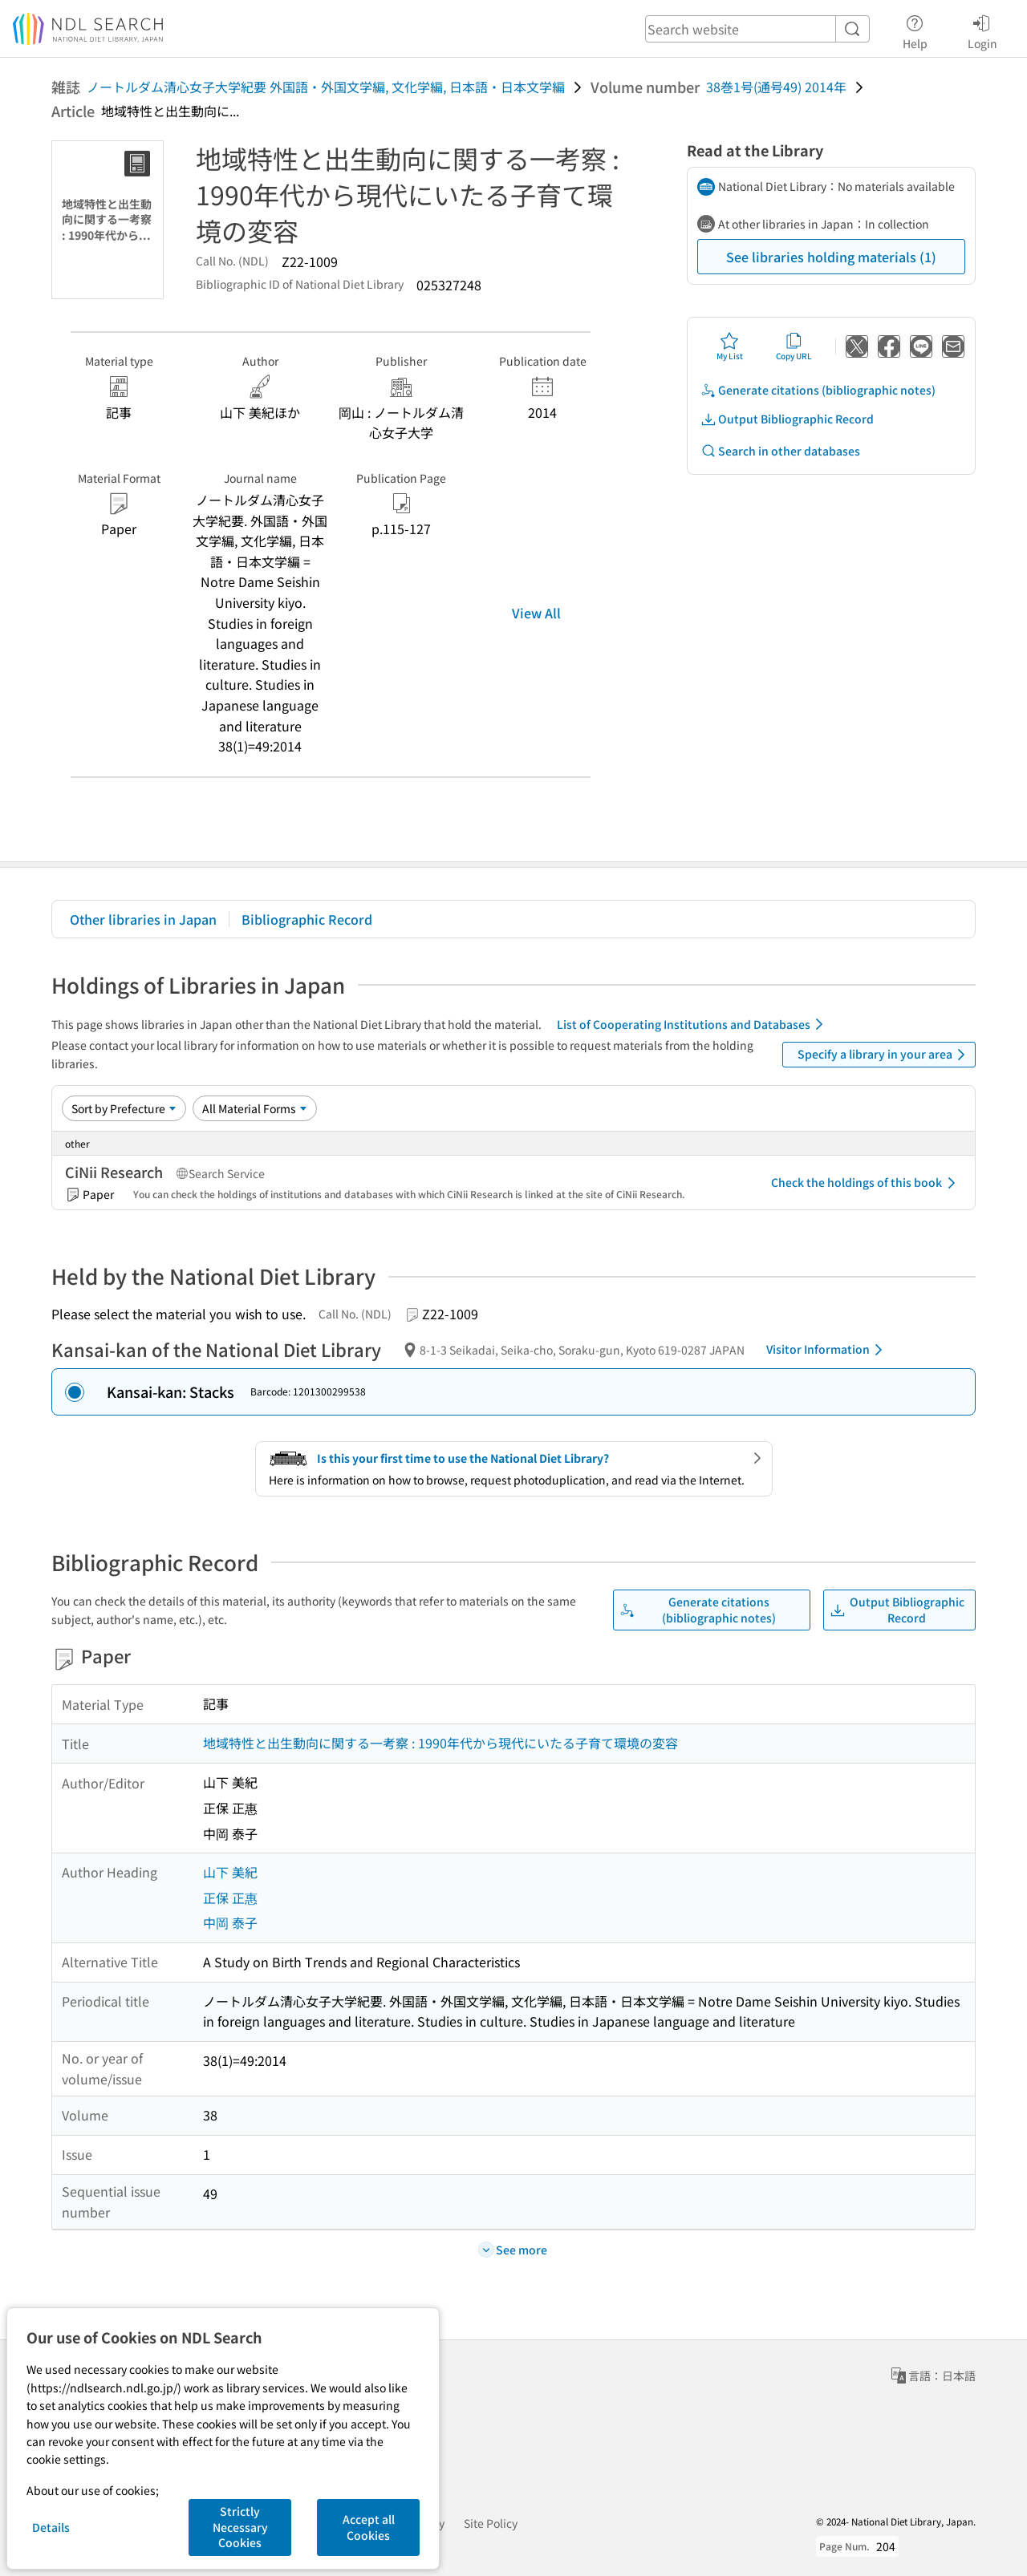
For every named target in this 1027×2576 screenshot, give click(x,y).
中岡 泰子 (230, 1922)
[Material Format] (255, 1108)
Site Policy (491, 2523)
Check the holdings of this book (866, 1183)
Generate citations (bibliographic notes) (818, 390)
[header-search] (757, 29)
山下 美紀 (230, 1871)
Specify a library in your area (884, 1054)
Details (51, 2527)
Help (915, 30)
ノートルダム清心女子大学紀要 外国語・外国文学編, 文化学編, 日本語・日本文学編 (326, 86)
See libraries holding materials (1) (831, 256)
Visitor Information (827, 1349)
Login (982, 30)
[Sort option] (124, 1108)
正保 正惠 (230, 1897)
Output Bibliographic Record (787, 419)
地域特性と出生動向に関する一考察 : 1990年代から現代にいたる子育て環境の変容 (440, 1742)
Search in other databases (780, 451)
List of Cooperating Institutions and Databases (693, 1024)
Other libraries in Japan (143, 919)
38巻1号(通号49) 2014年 (776, 86)
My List (729, 346)
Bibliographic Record (307, 919)
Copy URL (794, 346)
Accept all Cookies (369, 2527)
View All (536, 612)
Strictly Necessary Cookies (240, 2526)
